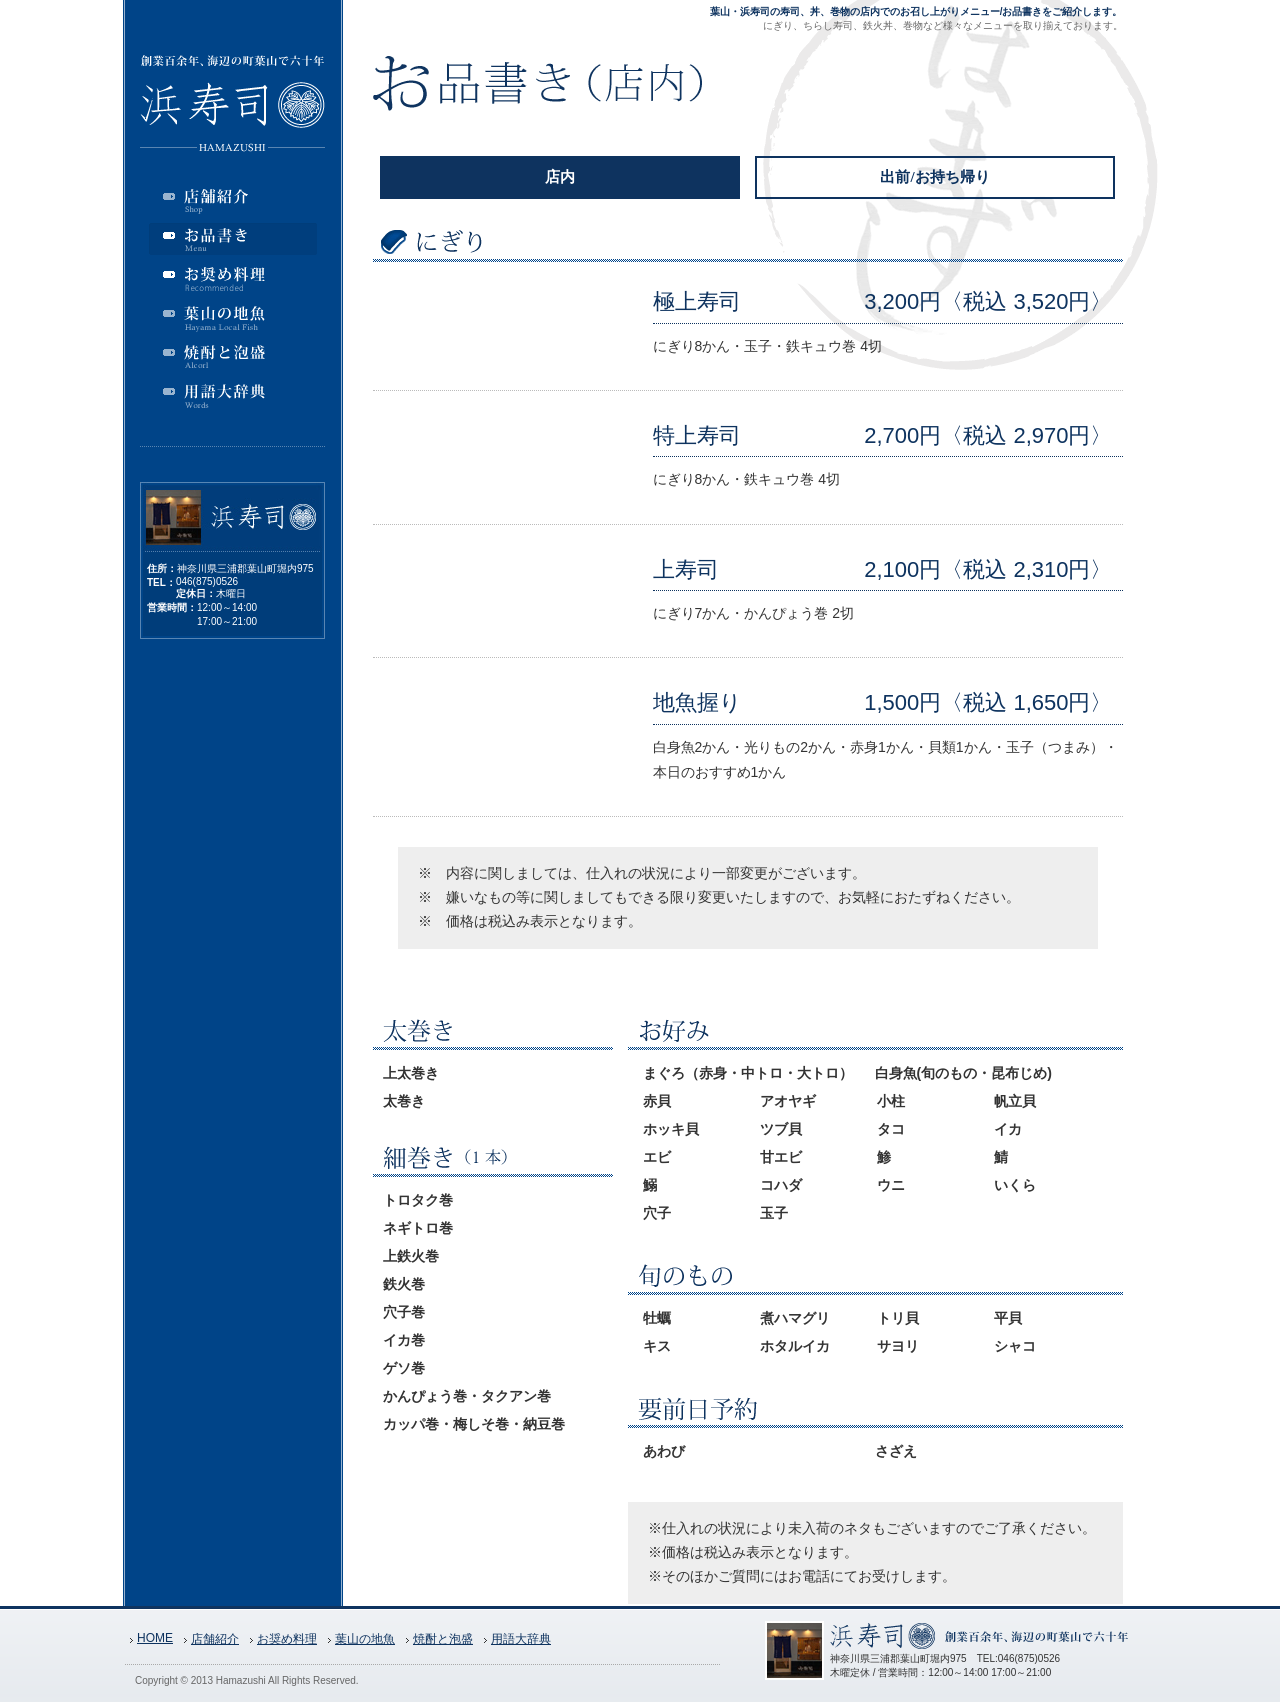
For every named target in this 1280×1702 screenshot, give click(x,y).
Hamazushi (241, 1680)
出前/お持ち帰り (934, 177)
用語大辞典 (521, 1639)
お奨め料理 (287, 1639)
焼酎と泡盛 (443, 1639)
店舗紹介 (215, 1639)
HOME (155, 1638)
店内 (560, 177)
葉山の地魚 (365, 1639)
